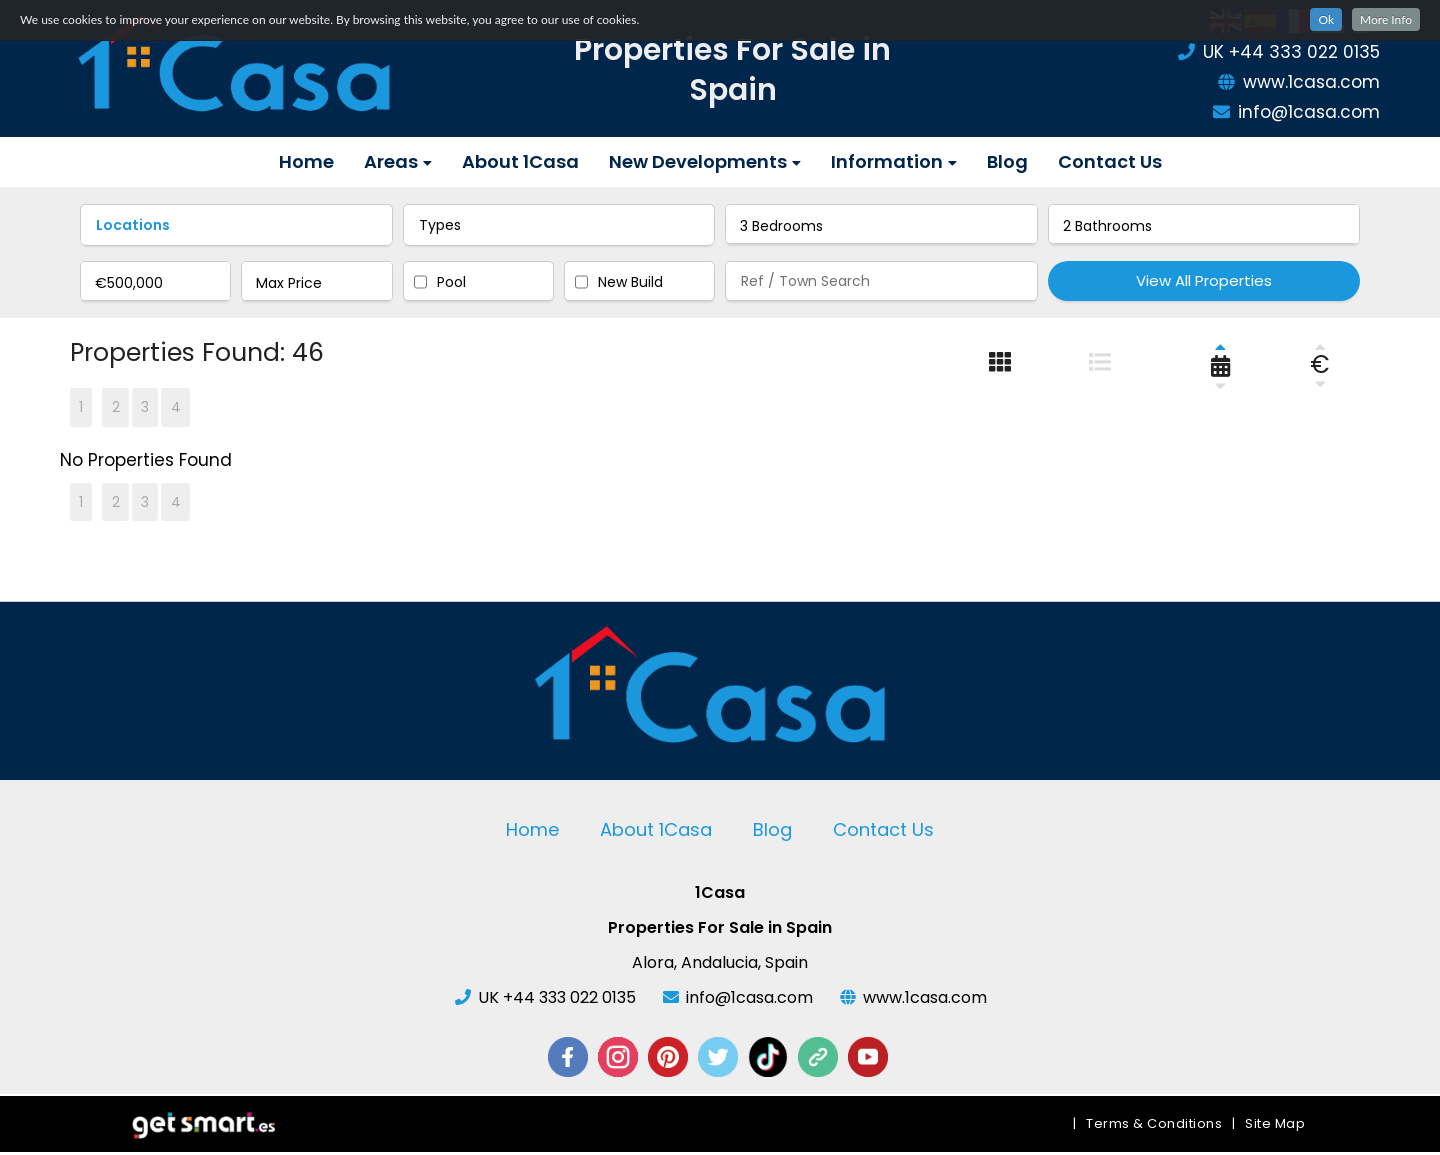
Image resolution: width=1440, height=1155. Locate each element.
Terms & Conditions (1154, 1126)
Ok (1326, 19)
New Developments (705, 161)
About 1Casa (520, 161)
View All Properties (1204, 280)
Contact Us (1110, 161)
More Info (1386, 19)
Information (894, 161)
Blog (1007, 161)
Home (306, 161)
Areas (398, 161)
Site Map (1275, 1126)
